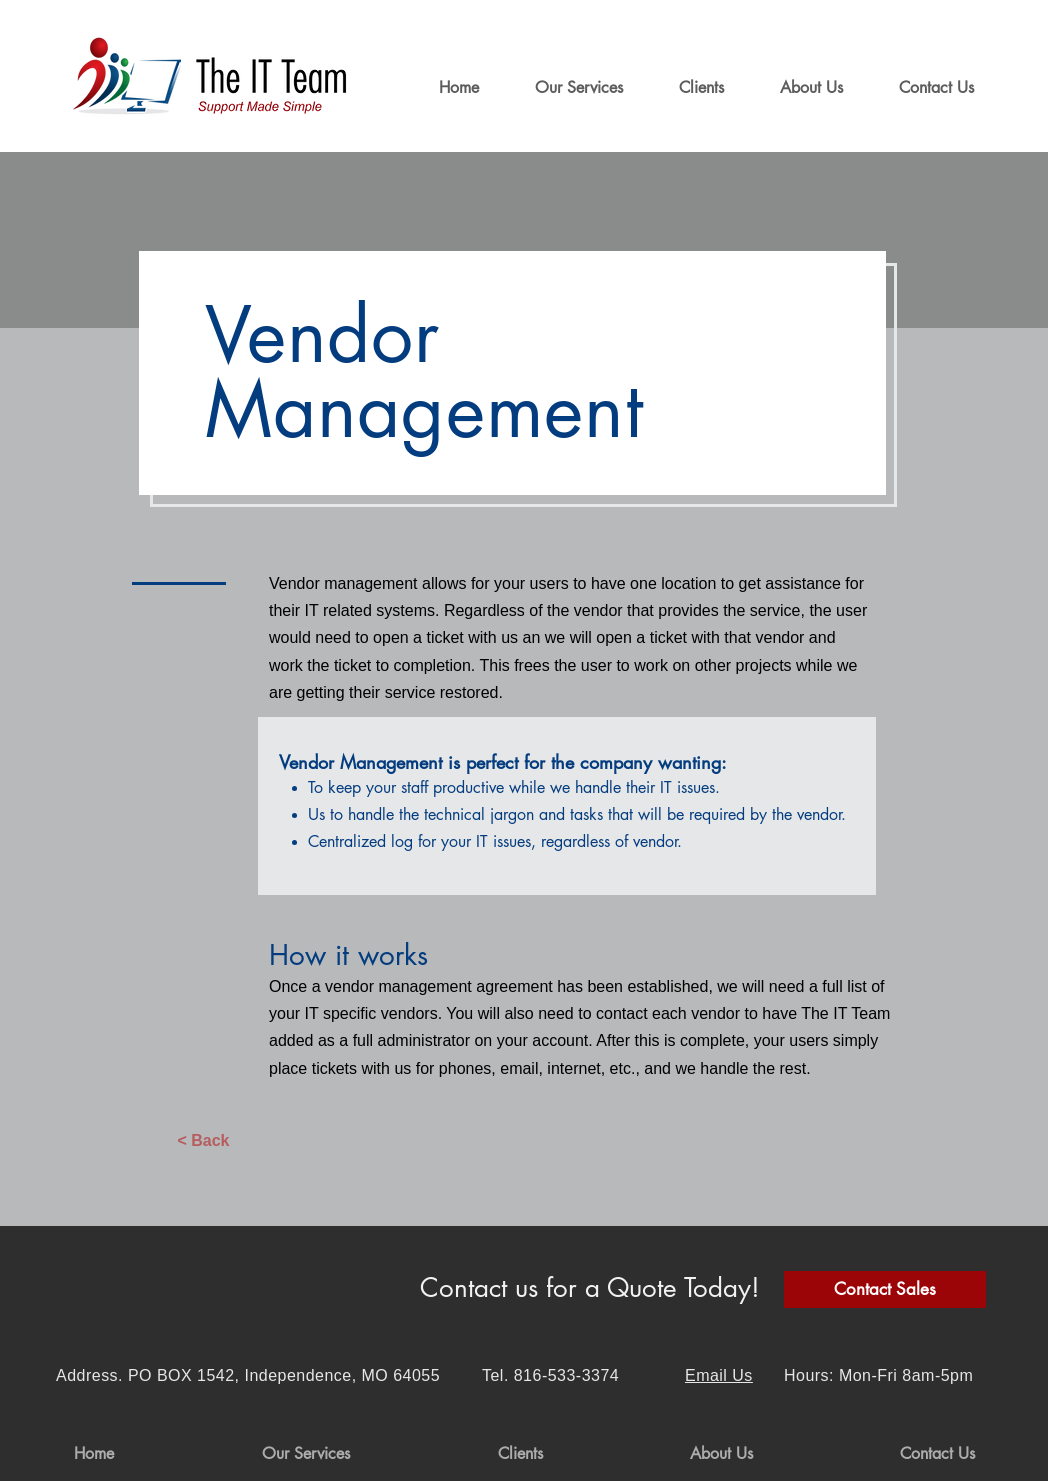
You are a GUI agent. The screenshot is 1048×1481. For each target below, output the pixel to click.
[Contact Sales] (885, 1289)
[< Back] (203, 1141)
